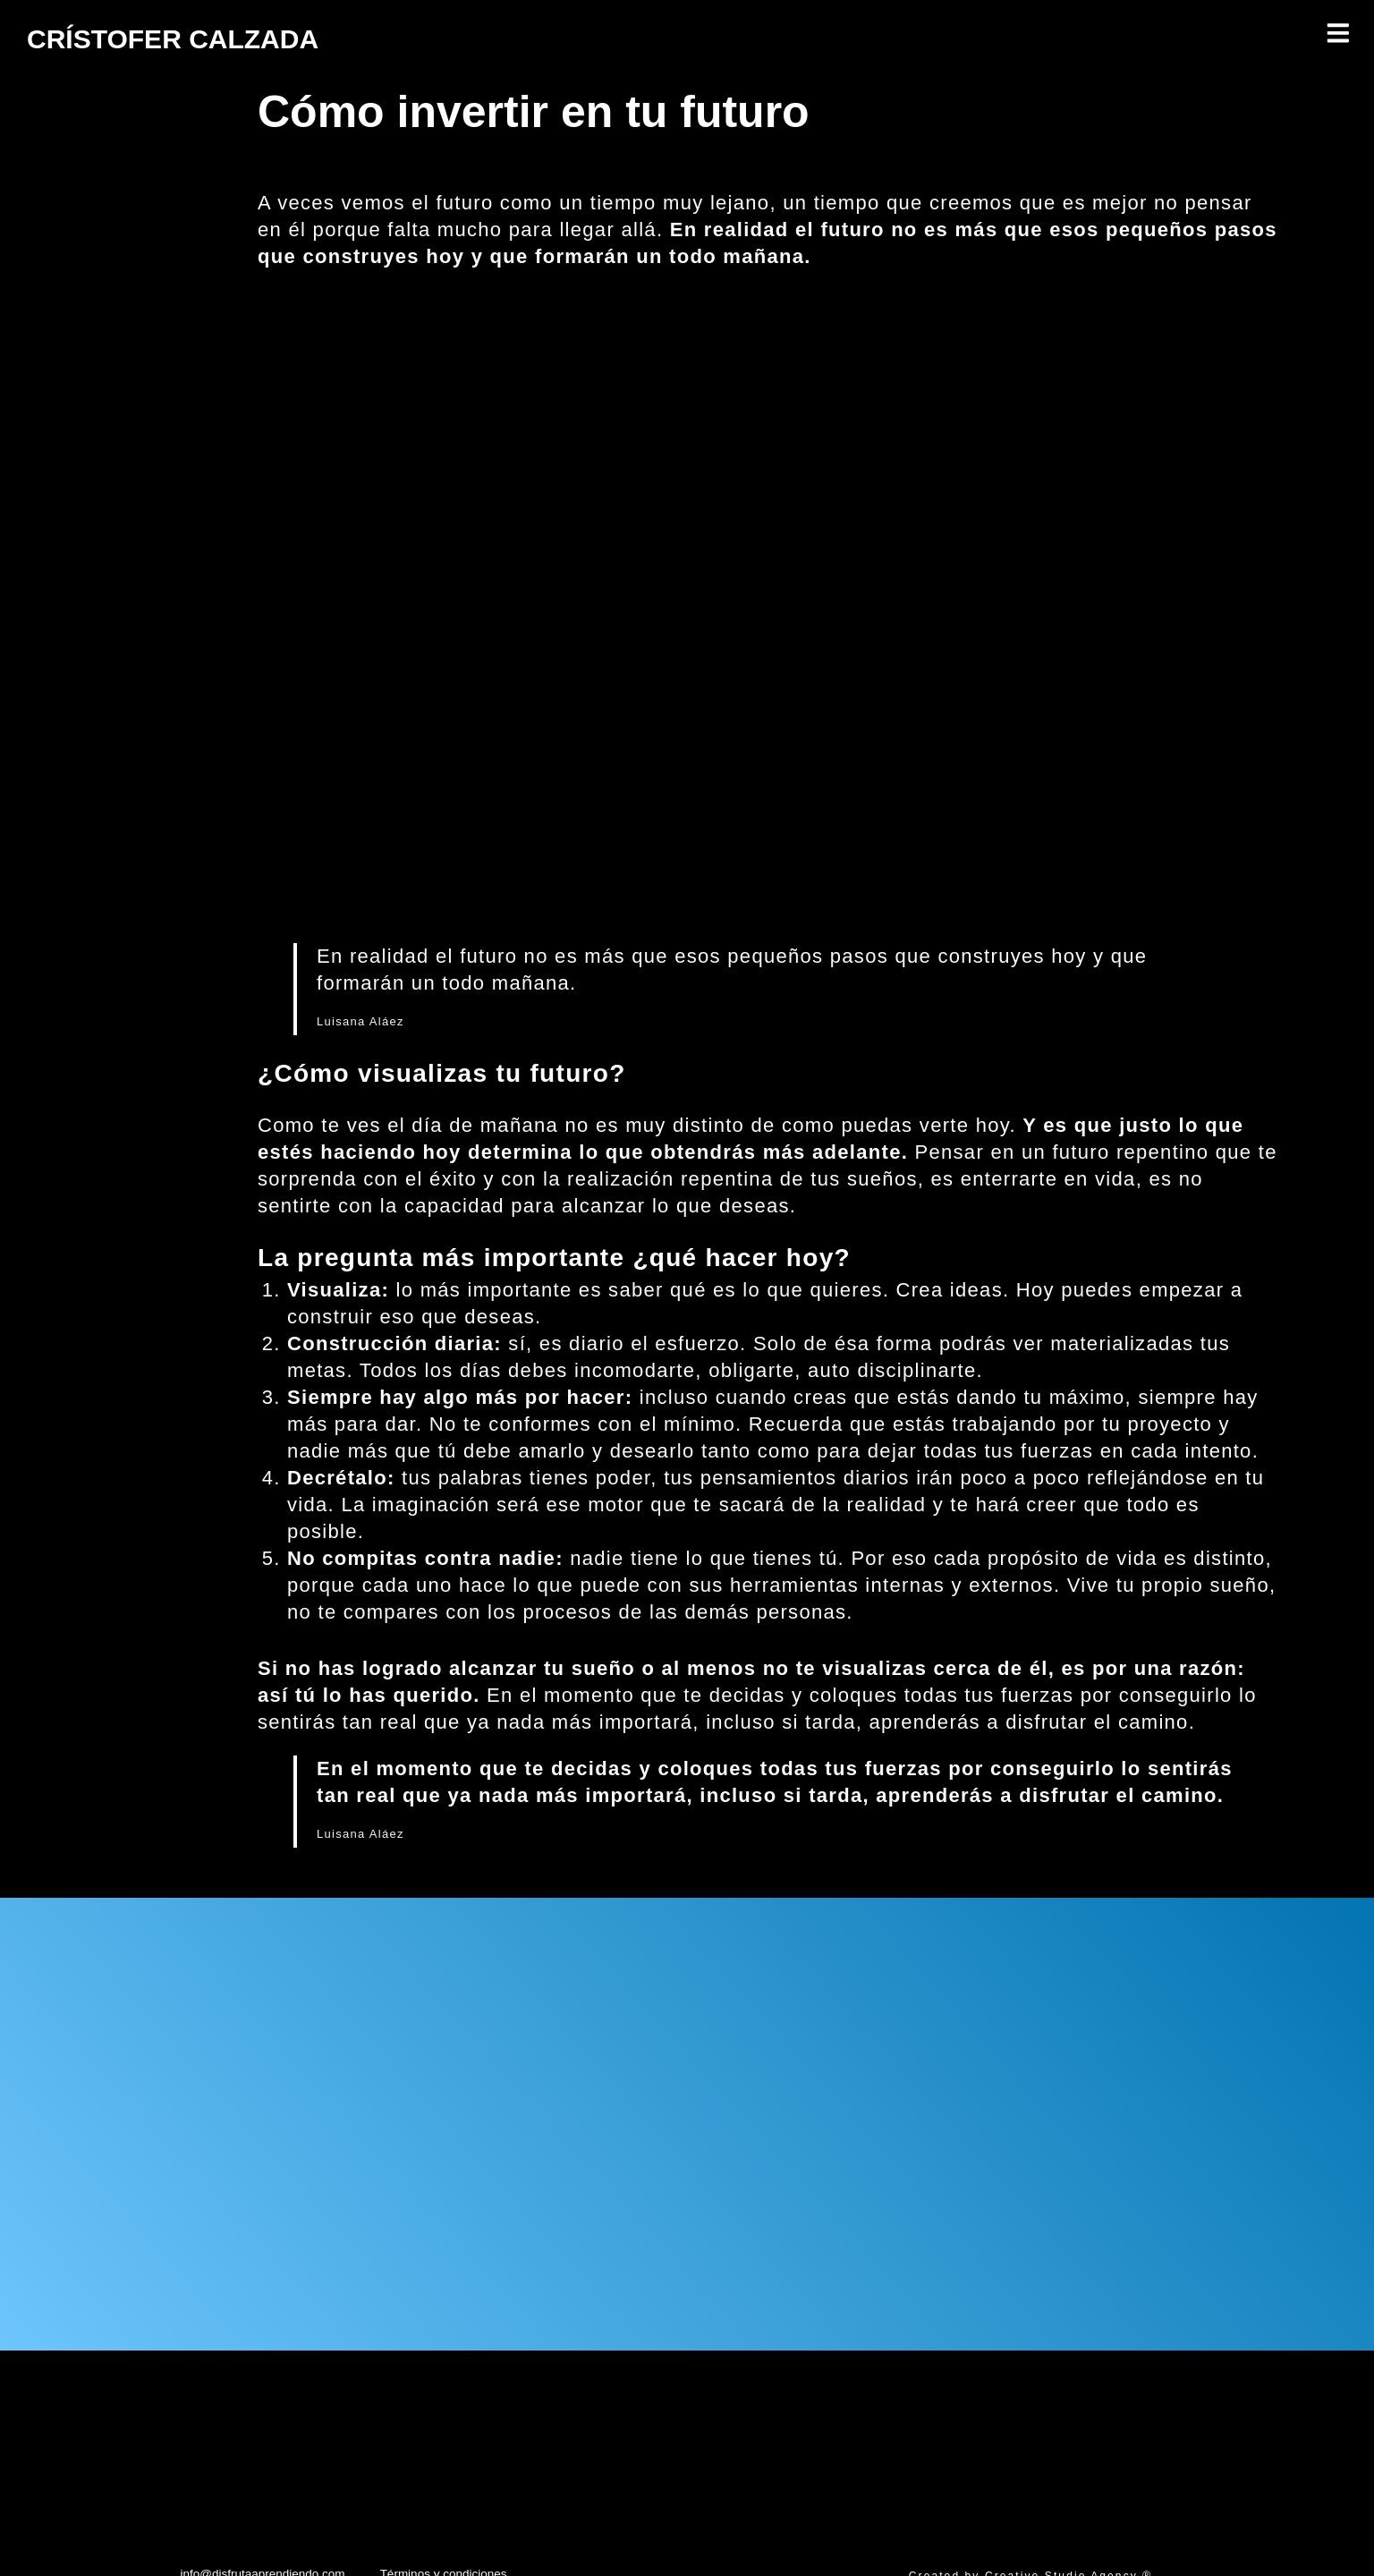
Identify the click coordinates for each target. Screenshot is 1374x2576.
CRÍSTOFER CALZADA (221, 35)
